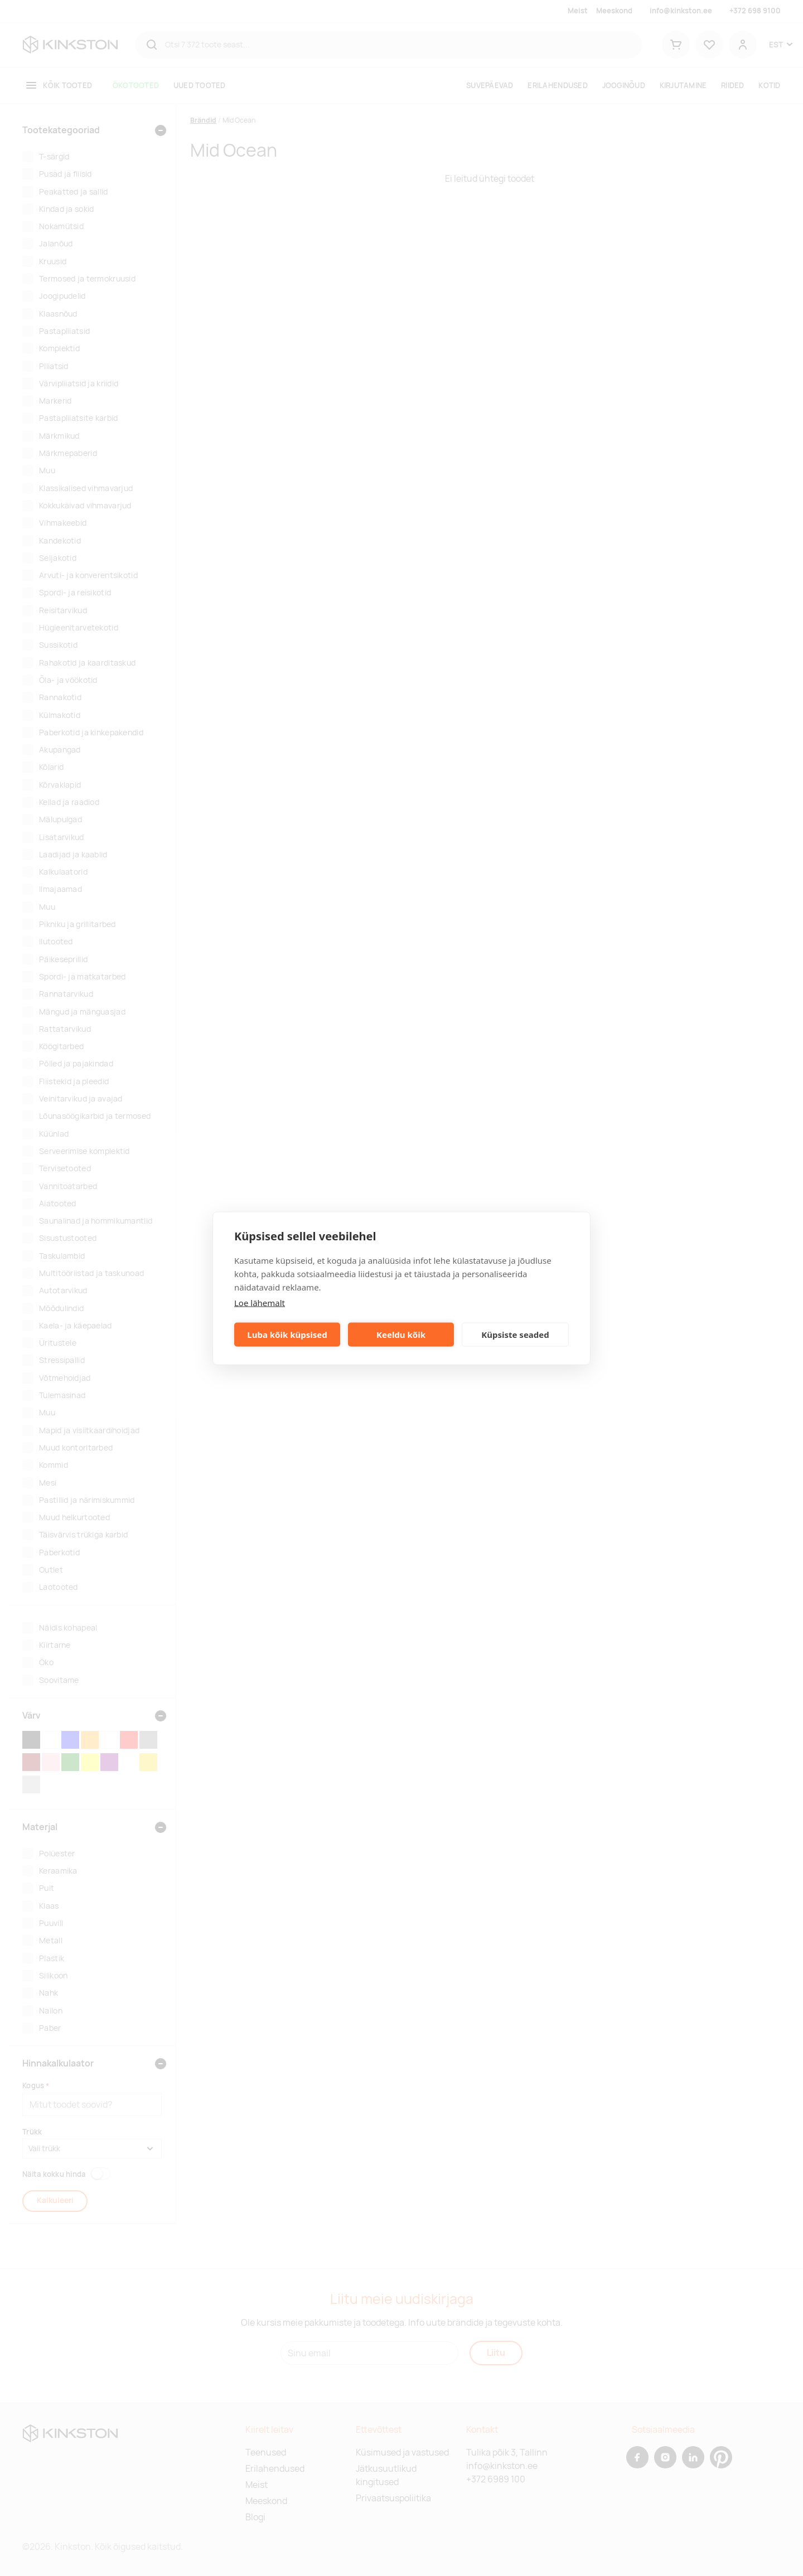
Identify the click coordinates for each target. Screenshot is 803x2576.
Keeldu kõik (400, 1334)
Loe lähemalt (259, 1302)
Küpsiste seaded (515, 1334)
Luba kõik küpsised (287, 1334)
